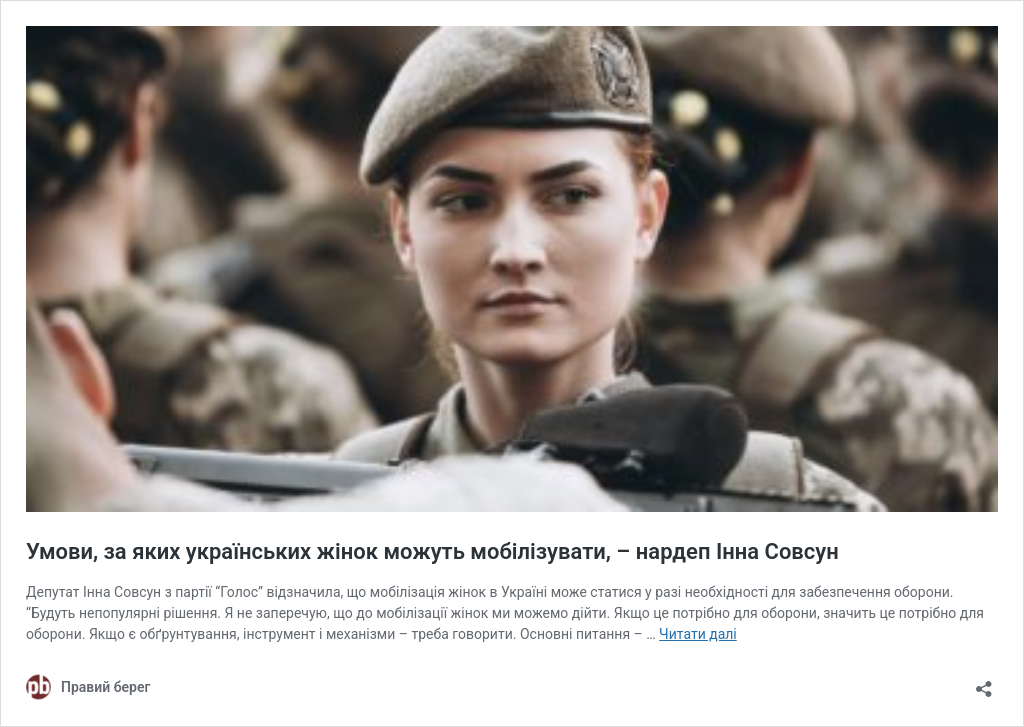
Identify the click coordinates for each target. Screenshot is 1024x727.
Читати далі (698, 634)
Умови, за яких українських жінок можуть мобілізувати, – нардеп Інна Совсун (432, 551)
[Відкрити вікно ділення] (984, 682)
